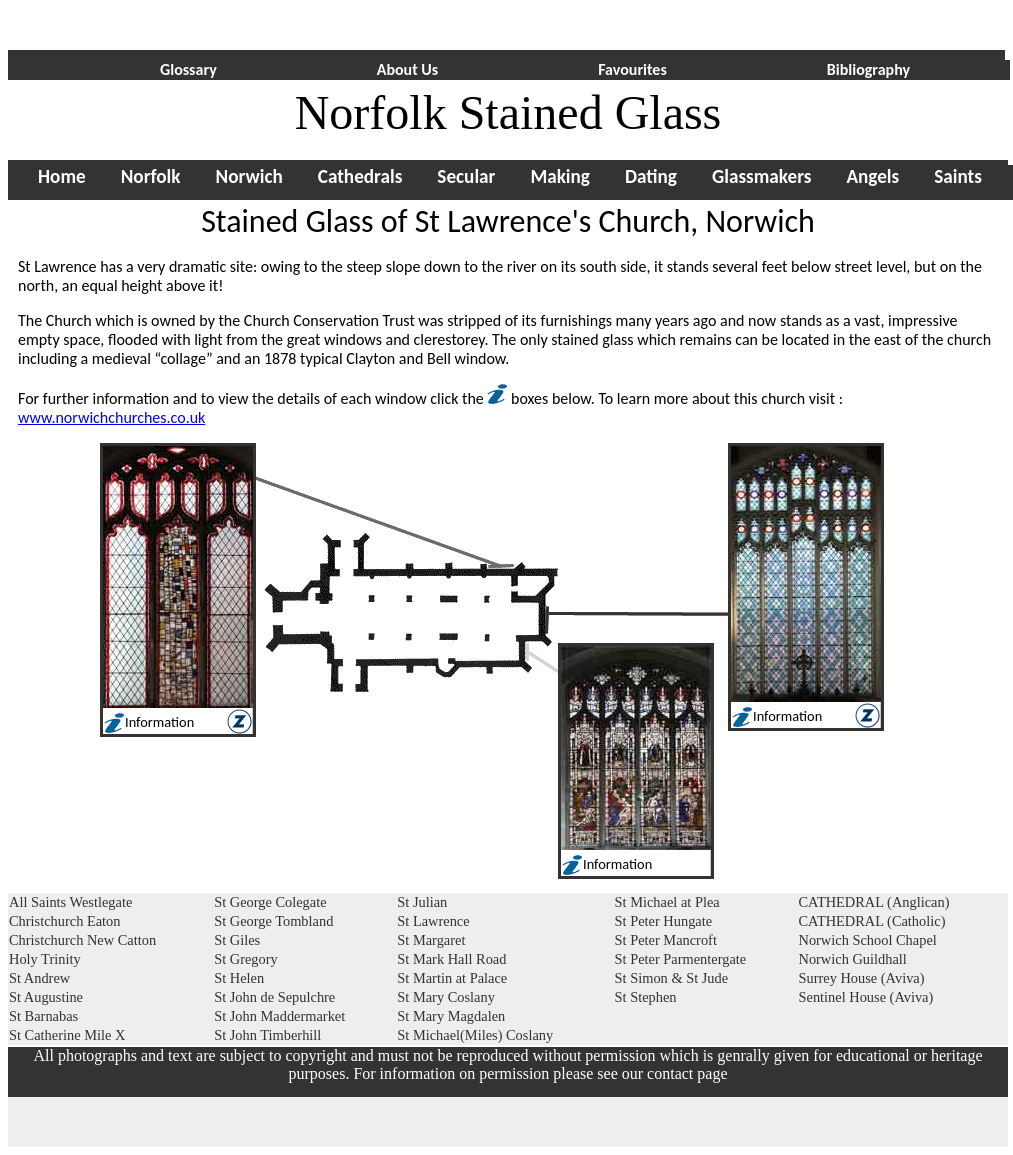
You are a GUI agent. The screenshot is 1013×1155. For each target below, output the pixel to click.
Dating (651, 176)
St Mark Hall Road (451, 959)
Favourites (632, 69)
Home (62, 176)
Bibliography (868, 69)
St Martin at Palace (452, 978)
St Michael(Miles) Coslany (475, 1035)
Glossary (188, 69)
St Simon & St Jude (672, 978)
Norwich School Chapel (867, 940)
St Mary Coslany (446, 997)
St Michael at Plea (667, 902)
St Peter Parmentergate (681, 959)
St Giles (237, 940)
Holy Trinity (45, 959)
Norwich (249, 176)
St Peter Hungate (664, 921)
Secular (466, 176)
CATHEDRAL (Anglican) (873, 902)
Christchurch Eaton (65, 921)
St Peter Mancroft (666, 940)
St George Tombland (273, 921)
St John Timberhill (267, 1035)
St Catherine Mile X (67, 1035)
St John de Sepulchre (274, 997)
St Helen (239, 978)
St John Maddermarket (279, 1016)
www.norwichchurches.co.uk (111, 417)
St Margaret (431, 940)
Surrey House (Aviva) (861, 978)
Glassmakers (761, 176)
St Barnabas (43, 1016)
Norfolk (151, 176)
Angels (872, 176)
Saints (958, 176)
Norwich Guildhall (852, 959)
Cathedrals (360, 176)
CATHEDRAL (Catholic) (871, 921)
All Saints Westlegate (70, 902)
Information (787, 716)
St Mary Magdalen (451, 1016)
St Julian (422, 902)
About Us (407, 69)
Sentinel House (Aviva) (865, 997)
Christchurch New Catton (82, 940)
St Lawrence (433, 921)
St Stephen (646, 997)
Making (560, 176)
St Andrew (39, 978)
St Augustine (46, 997)
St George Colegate (270, 902)
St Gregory (246, 959)
